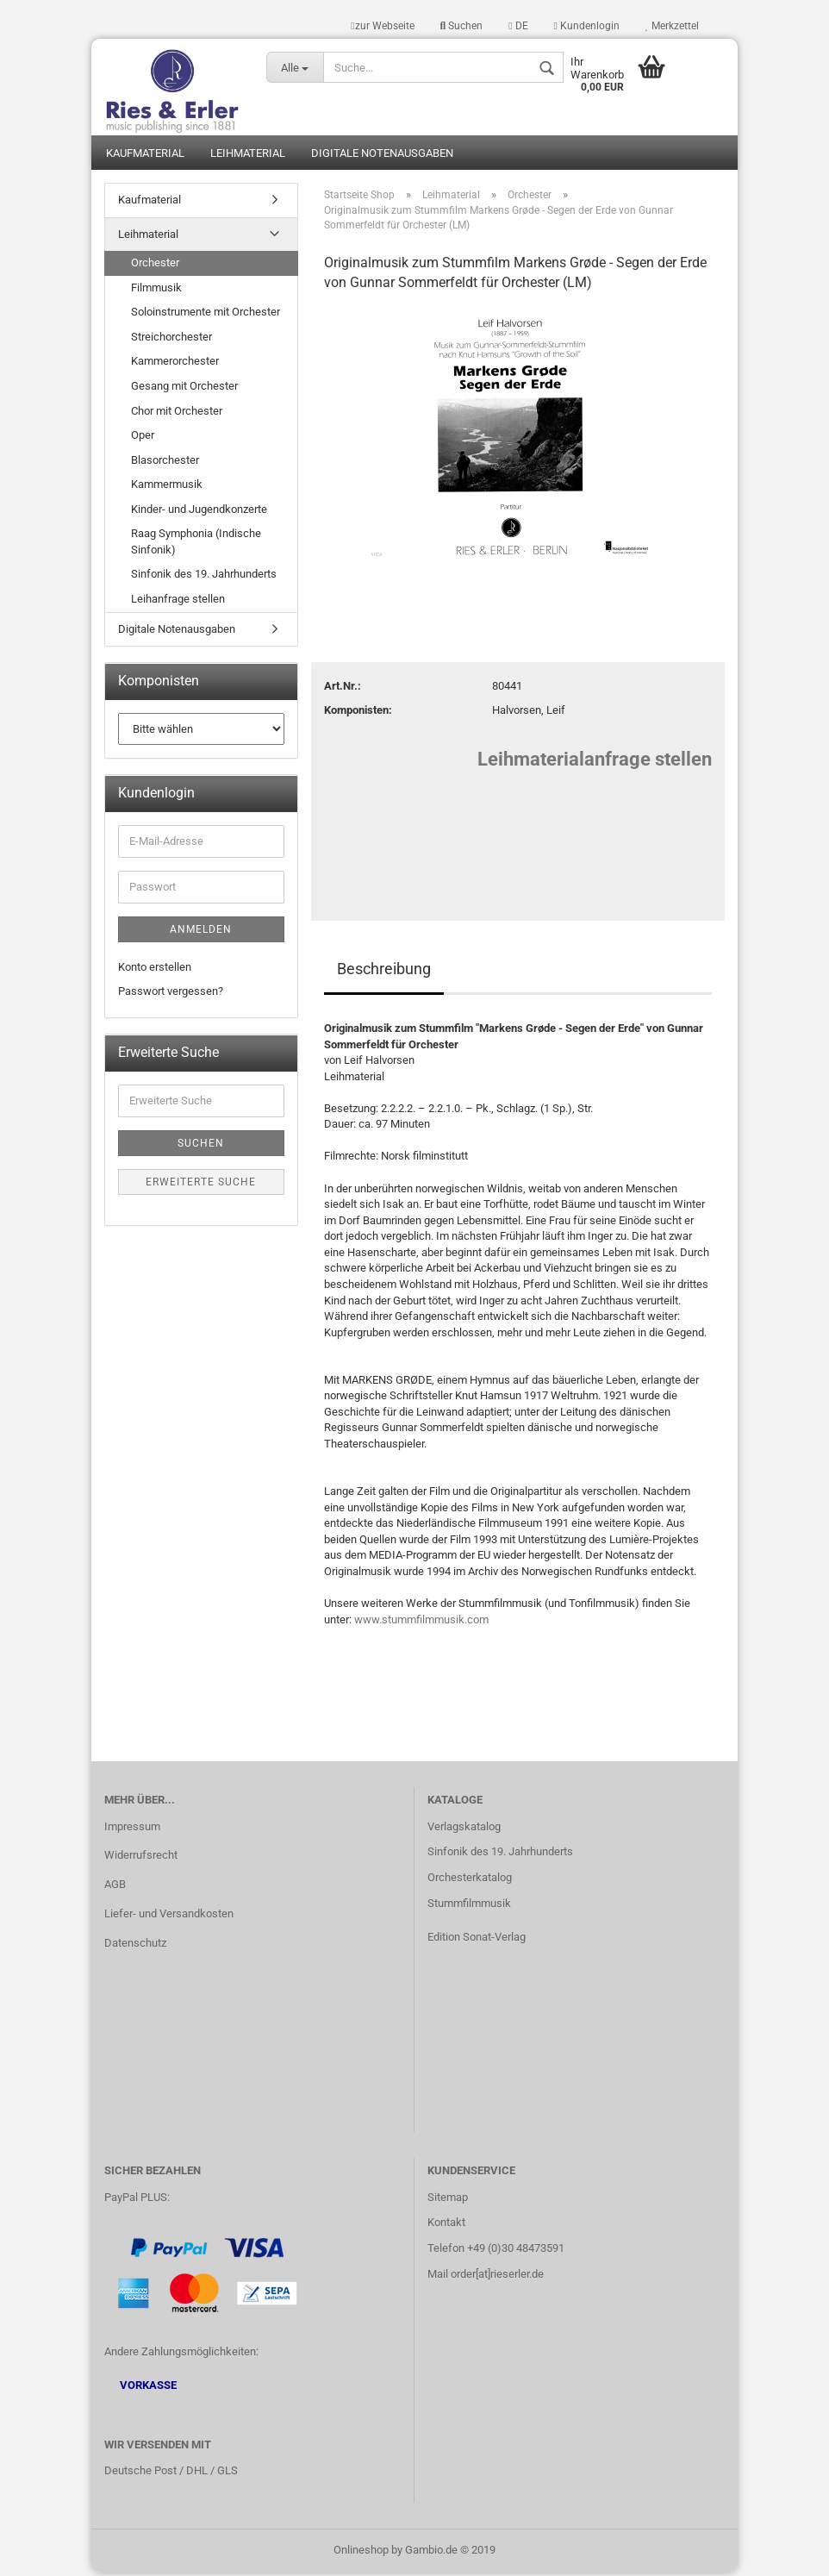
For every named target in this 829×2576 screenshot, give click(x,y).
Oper (142, 437)
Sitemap (447, 2199)
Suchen (461, 26)
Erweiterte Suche (201, 1185)
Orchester (155, 265)
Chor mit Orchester (176, 413)
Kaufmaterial (145, 155)
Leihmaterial (247, 155)
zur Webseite (382, 26)
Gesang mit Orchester (184, 388)
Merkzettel (672, 26)
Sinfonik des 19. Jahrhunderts (204, 577)
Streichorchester (171, 339)
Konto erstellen (154, 969)
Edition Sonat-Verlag (476, 1939)
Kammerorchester (175, 364)
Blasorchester (165, 462)
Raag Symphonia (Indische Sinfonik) (196, 545)
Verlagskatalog (464, 1829)
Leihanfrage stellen (178, 601)
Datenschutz (135, 1945)
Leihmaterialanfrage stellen (594, 761)
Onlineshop (361, 2553)
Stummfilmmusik (469, 1906)
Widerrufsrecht (141, 1858)
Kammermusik (167, 487)
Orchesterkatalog (469, 1880)
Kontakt (446, 2225)
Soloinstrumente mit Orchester (205, 315)
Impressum (132, 1829)
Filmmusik (156, 290)
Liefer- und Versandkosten (169, 1916)
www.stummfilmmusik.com (421, 1622)
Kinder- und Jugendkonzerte (199, 511)
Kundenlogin (587, 26)
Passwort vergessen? (170, 994)
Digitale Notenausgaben (382, 155)
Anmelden (201, 932)
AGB (115, 1887)
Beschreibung (384, 971)
